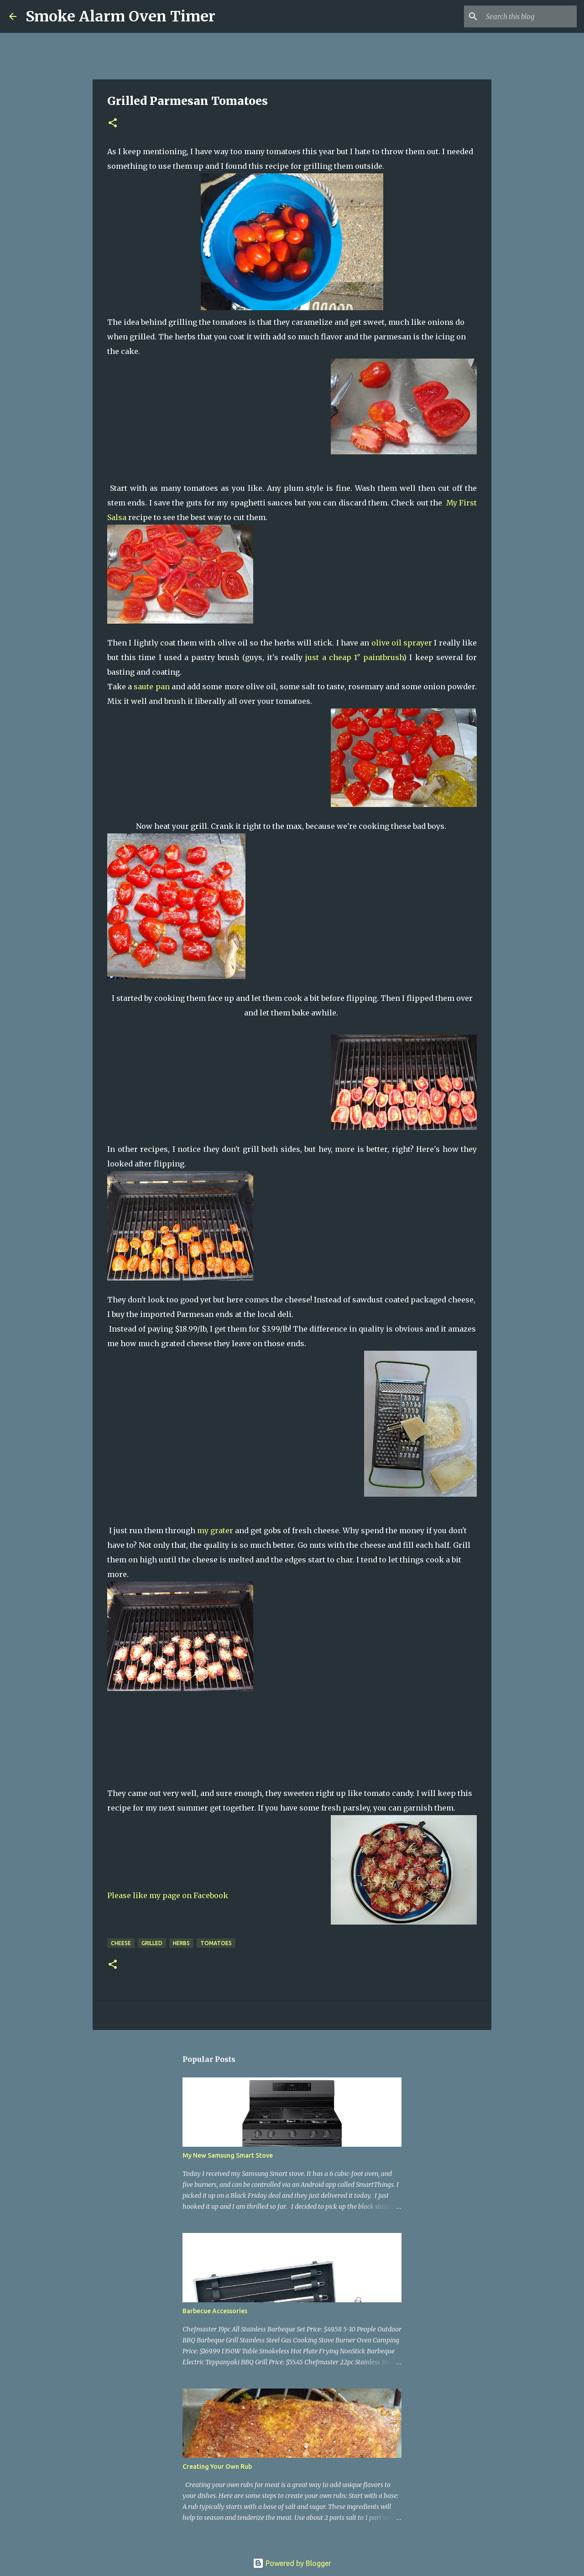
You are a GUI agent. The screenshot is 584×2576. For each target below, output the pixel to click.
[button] (112, 123)
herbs (181, 1943)
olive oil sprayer (402, 642)
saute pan (151, 686)
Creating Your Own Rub (217, 2466)
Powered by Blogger (292, 2563)
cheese (121, 1943)
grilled (151, 1943)
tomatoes (216, 1943)
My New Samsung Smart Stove (227, 2155)
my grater (215, 1530)
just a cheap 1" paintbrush (354, 657)
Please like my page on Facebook (167, 1895)
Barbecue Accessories (214, 2311)
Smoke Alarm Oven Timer (120, 16)
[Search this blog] (529, 16)
